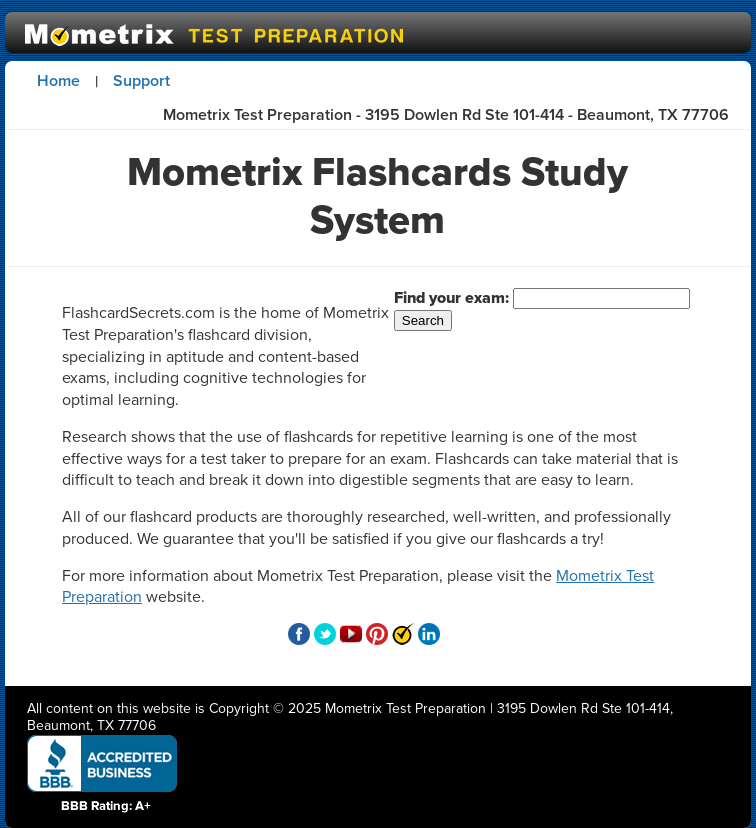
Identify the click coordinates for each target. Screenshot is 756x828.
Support (141, 80)
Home (58, 80)
